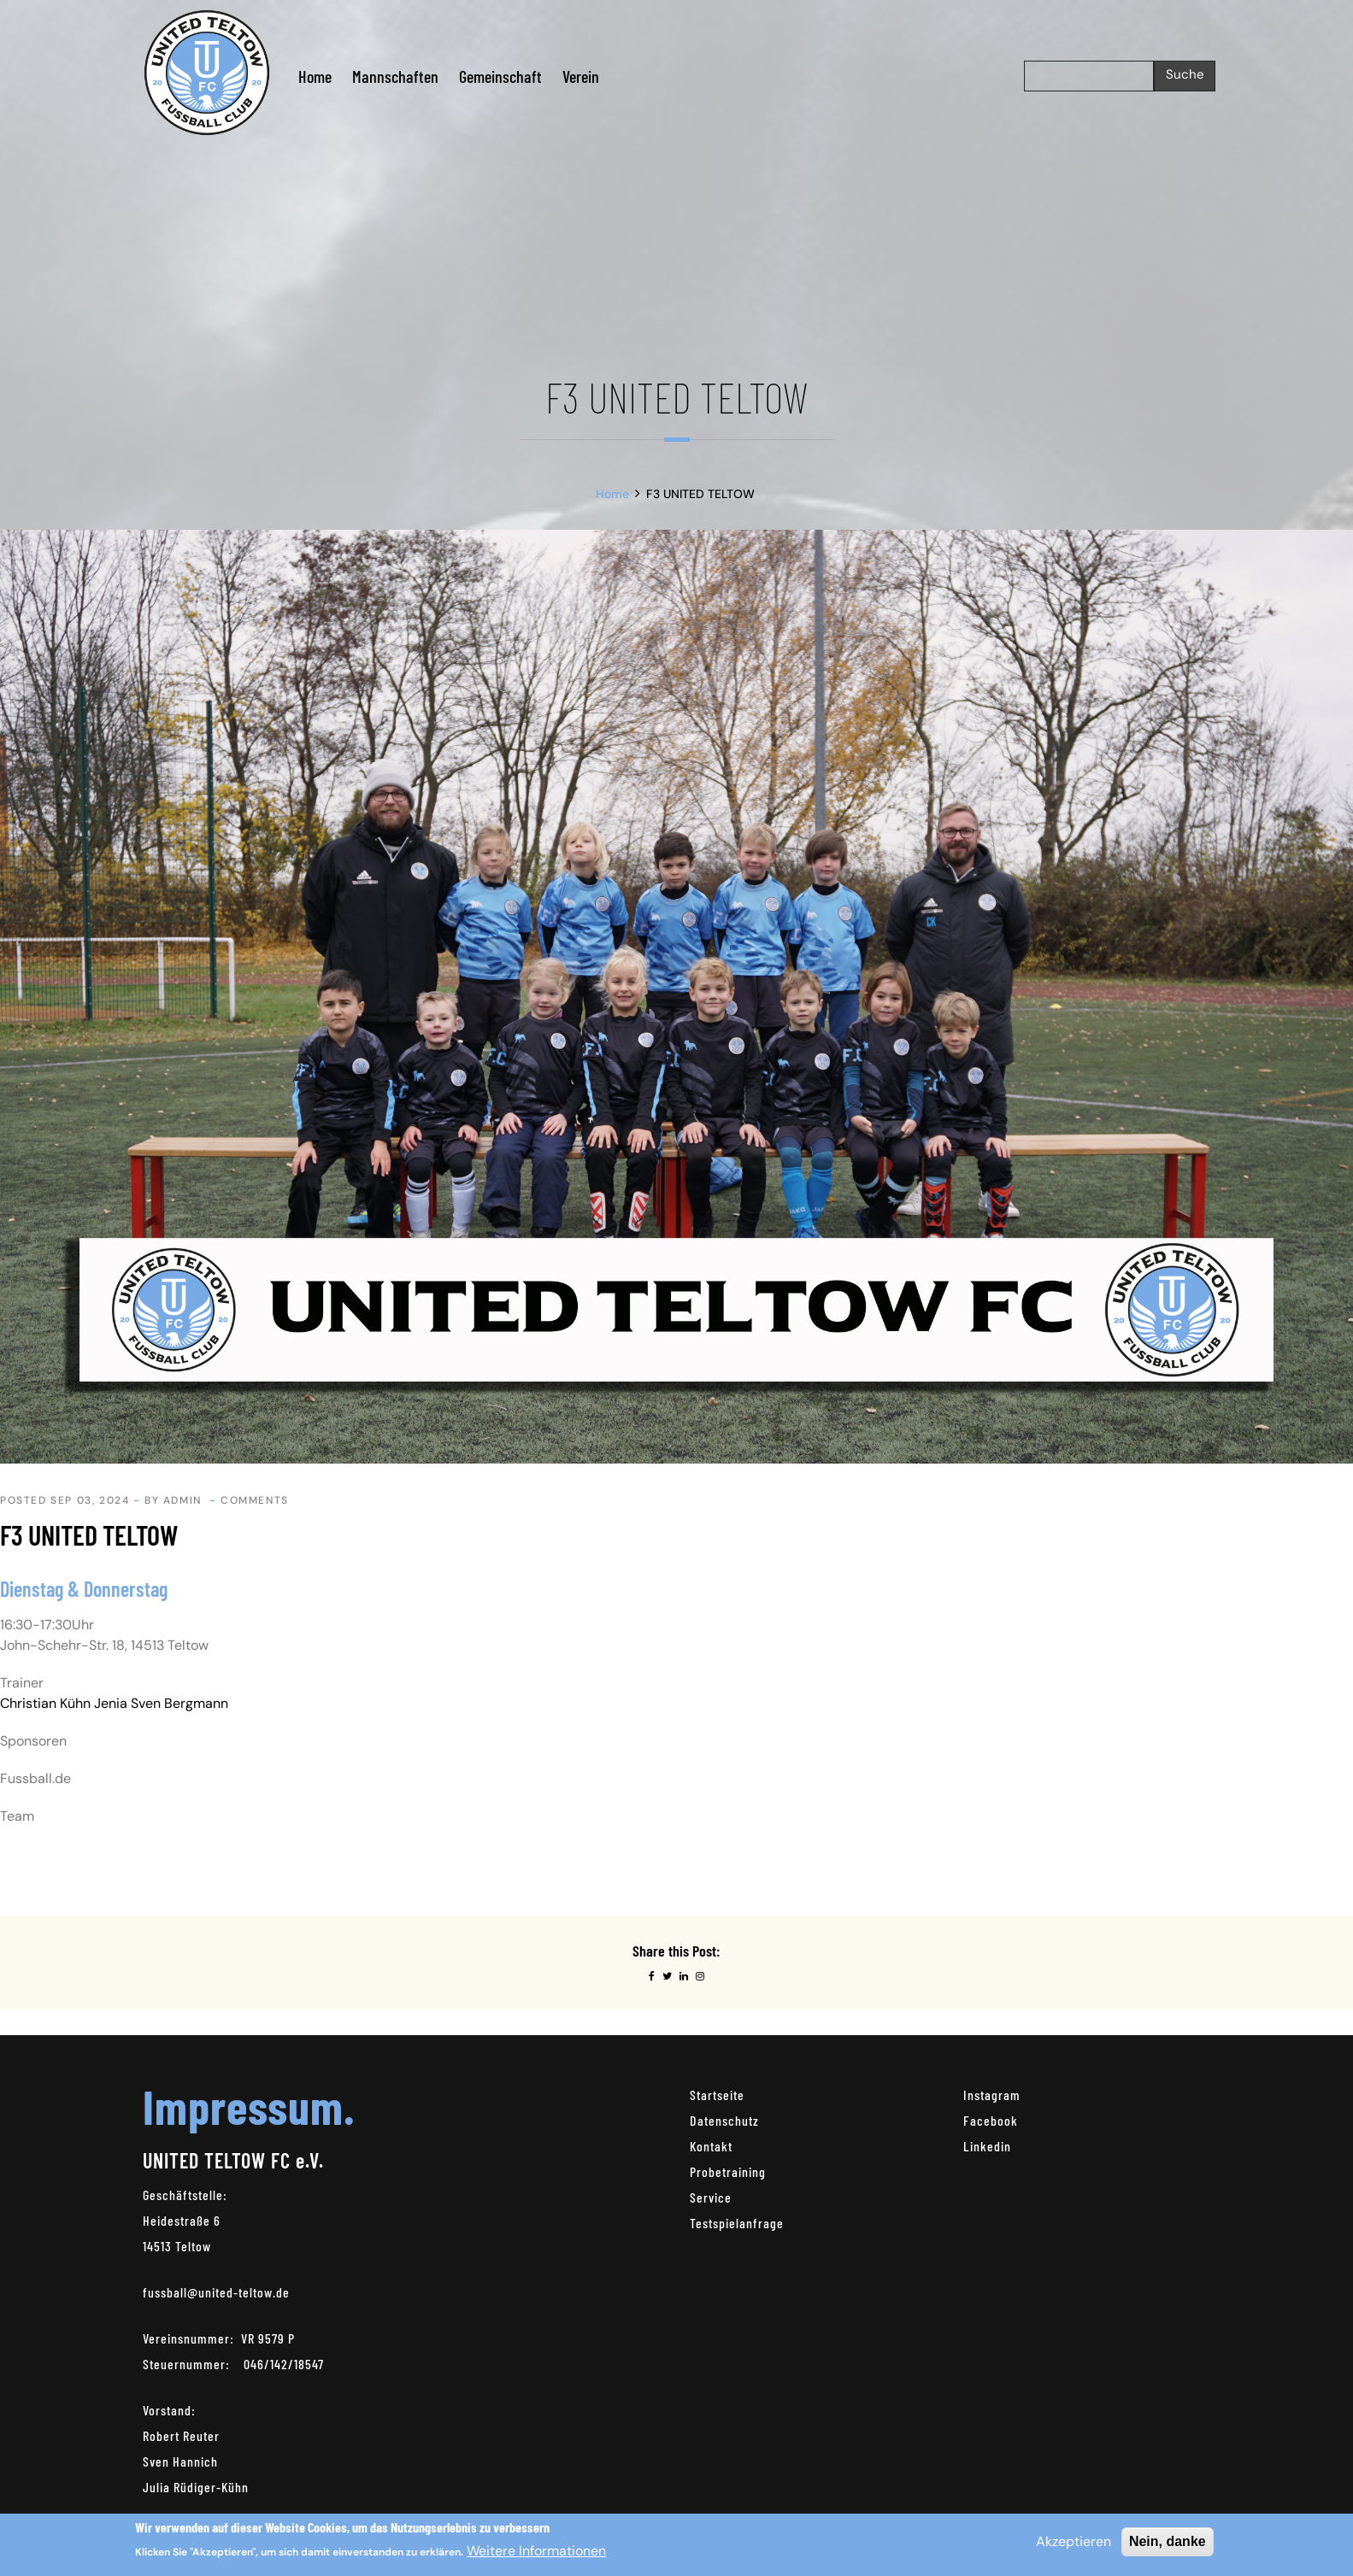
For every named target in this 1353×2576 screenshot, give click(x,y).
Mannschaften (395, 76)
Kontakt (711, 2146)
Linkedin (987, 2146)
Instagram (992, 2094)
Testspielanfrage (737, 2223)
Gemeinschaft (500, 76)
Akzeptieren (1073, 2541)
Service (711, 2197)
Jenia (110, 1703)
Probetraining (728, 2171)
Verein (580, 76)
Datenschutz (724, 2120)
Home (315, 76)
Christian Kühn (45, 1703)
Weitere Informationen (536, 2551)
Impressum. (249, 2105)
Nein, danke (1167, 2541)
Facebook (990, 2120)
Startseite (717, 2094)
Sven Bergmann (179, 1703)
